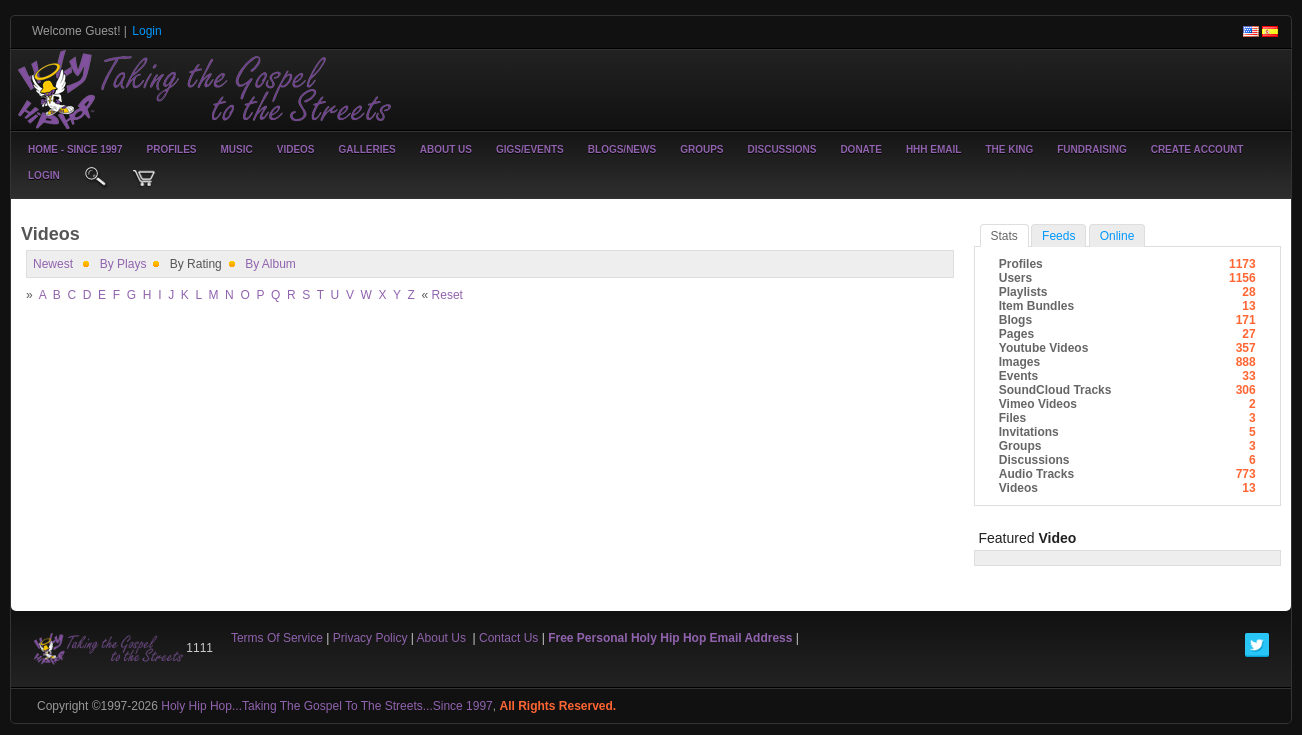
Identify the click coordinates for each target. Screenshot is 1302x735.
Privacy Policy (370, 638)
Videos (296, 149)
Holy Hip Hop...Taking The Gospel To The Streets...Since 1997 (327, 706)
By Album (270, 264)
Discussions (781, 149)
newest (53, 264)
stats (1004, 236)
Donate (860, 149)
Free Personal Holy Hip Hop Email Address (670, 638)
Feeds (1058, 236)
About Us (446, 149)
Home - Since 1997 (75, 149)
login (44, 175)
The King (1009, 149)
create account (1197, 149)
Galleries (367, 149)
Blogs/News (622, 149)
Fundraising (1091, 149)
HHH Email (934, 149)
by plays (123, 264)
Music (237, 149)
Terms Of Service (277, 638)
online (1117, 236)
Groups (701, 149)
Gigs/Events (530, 149)
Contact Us (508, 638)
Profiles (171, 149)
